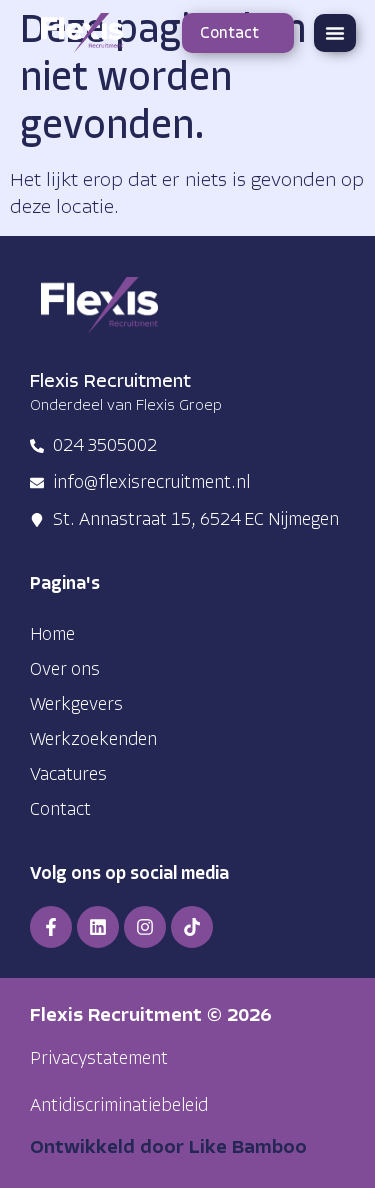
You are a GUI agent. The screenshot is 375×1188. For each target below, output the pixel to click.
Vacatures (68, 775)
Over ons (65, 670)
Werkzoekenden (93, 740)
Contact (60, 810)
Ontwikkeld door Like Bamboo (168, 1148)
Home (52, 635)
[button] (335, 33)
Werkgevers (76, 705)
